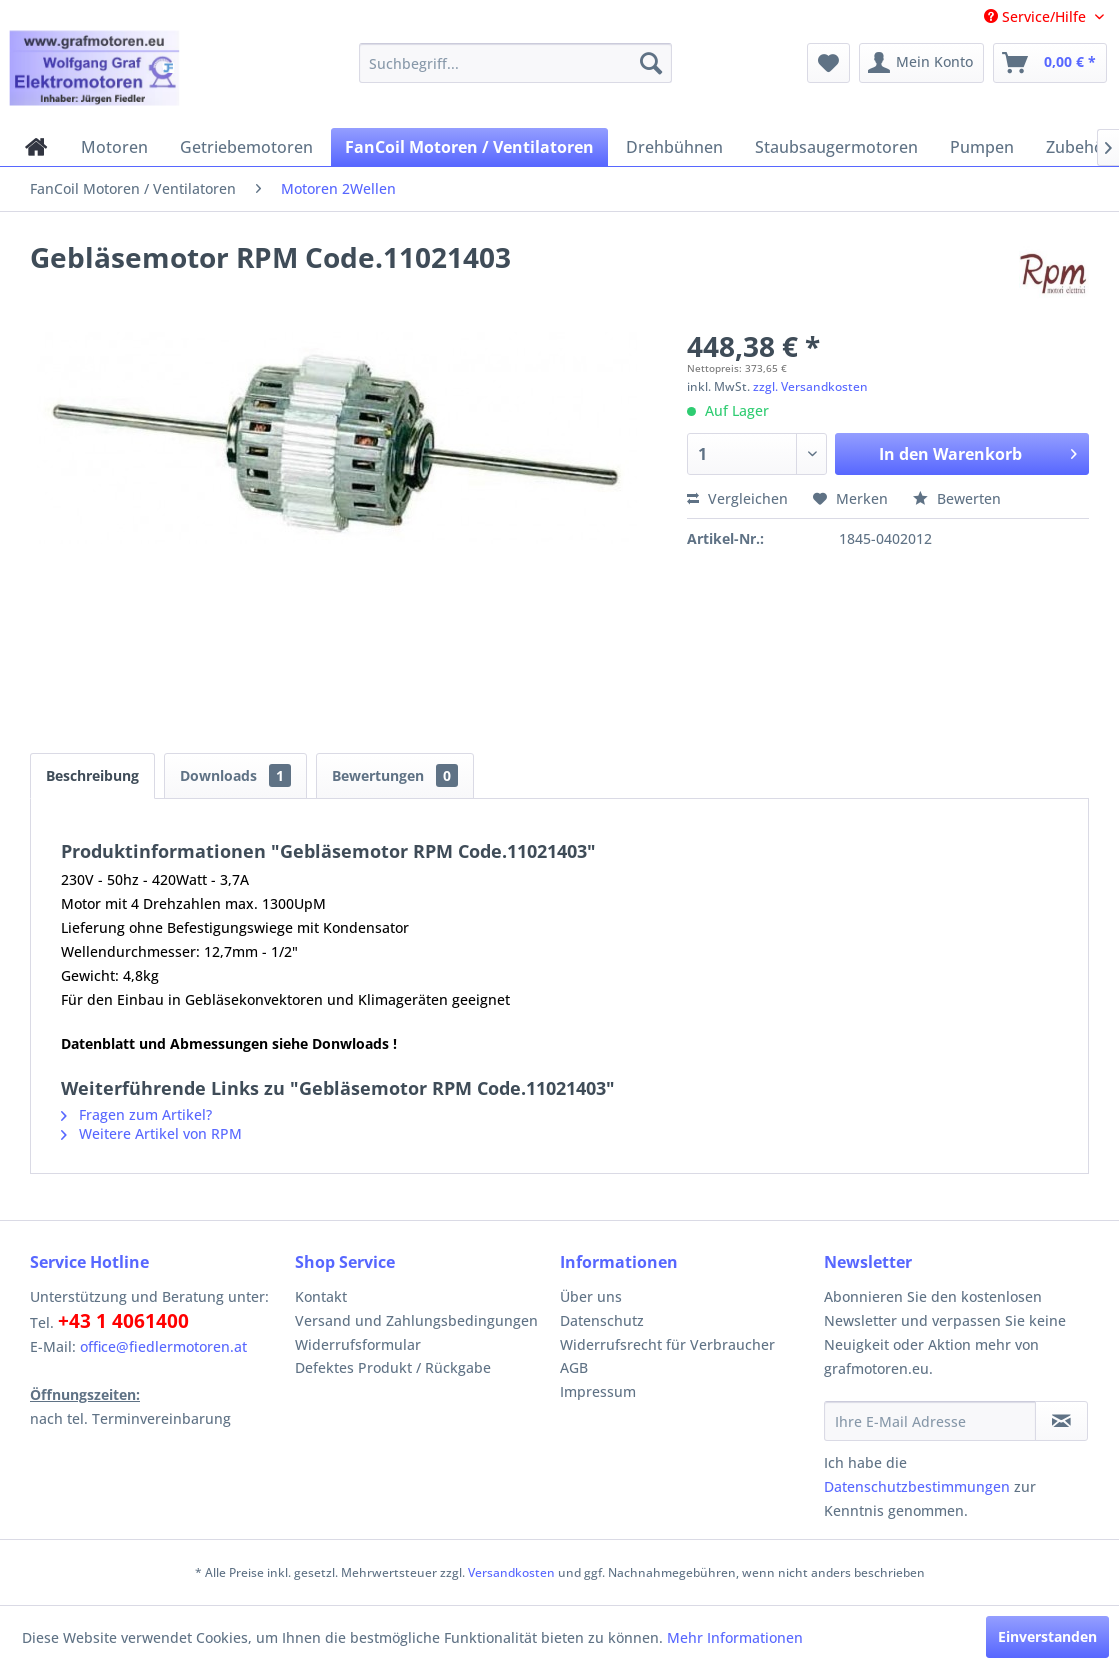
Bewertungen (395, 775)
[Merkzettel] (828, 63)
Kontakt (321, 1296)
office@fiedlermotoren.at (163, 1346)
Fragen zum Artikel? (136, 1114)
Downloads (235, 775)
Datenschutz (602, 1320)
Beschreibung (92, 775)
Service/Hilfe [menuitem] (1037, 16)
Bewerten (957, 498)
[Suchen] (651, 63)
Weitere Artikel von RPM (151, 1133)
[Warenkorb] (1050, 63)
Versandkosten (511, 1572)
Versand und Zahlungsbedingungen (416, 1320)
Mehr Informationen (735, 1637)
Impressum (598, 1391)
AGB (574, 1367)
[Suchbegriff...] (515, 63)
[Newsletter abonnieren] (1061, 1421)
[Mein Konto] (921, 63)
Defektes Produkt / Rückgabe (393, 1367)
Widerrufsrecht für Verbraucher (667, 1344)
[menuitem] (515, 63)
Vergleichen (737, 498)
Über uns (591, 1296)
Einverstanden (1047, 1636)
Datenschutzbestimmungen (917, 1486)
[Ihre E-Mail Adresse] (930, 1421)
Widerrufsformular (358, 1344)
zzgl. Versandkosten (810, 386)
